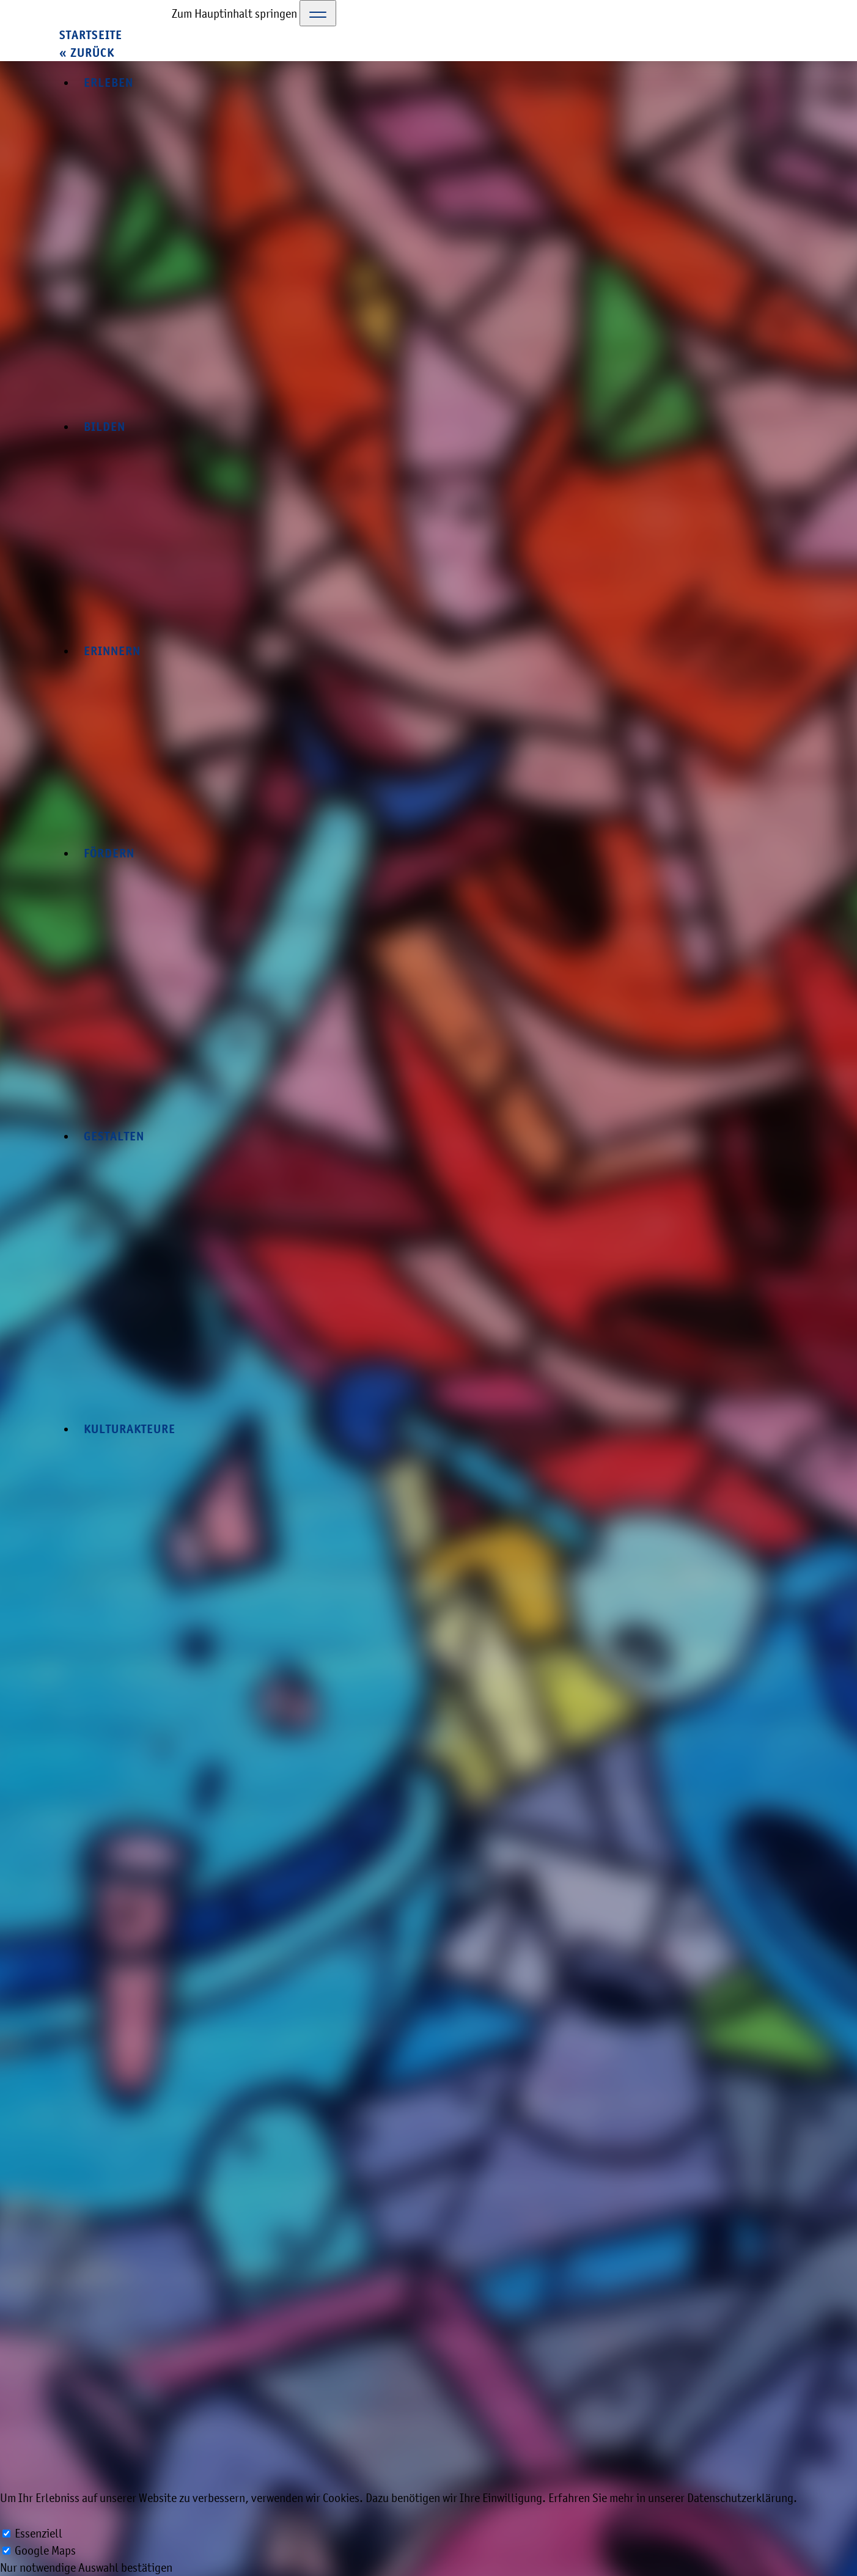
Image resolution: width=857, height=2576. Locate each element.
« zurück (86, 53)
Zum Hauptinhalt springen (234, 13)
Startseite (90, 35)
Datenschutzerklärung (740, 2497)
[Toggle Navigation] (318, 13)
